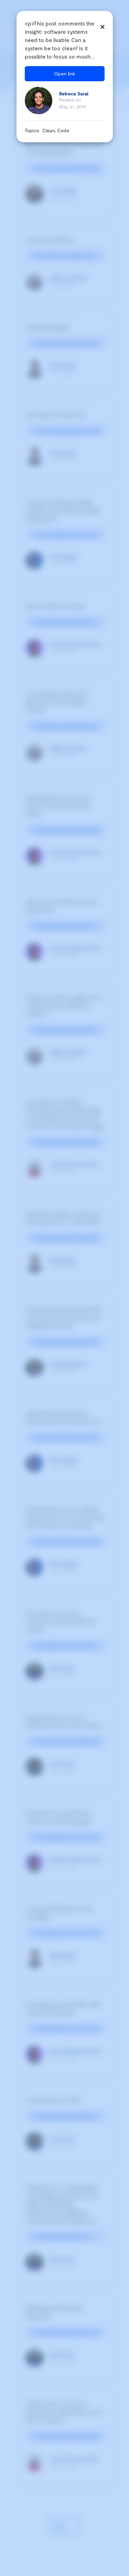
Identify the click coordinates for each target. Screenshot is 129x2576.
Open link (64, 73)
